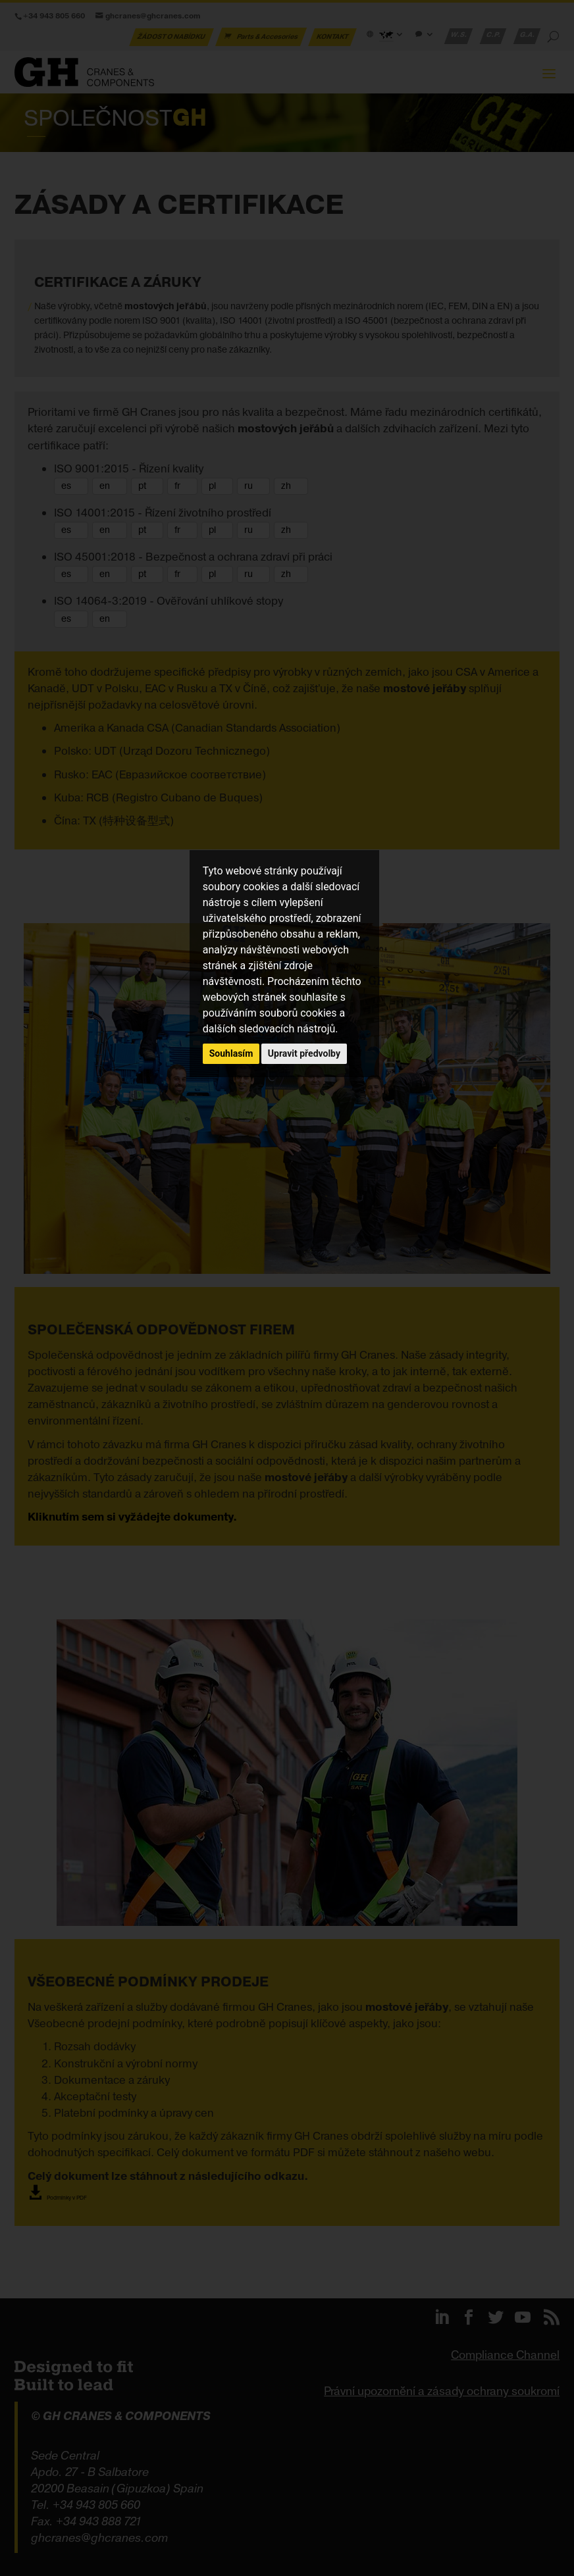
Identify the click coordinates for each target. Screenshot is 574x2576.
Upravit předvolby (304, 1053)
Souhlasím (231, 1053)
